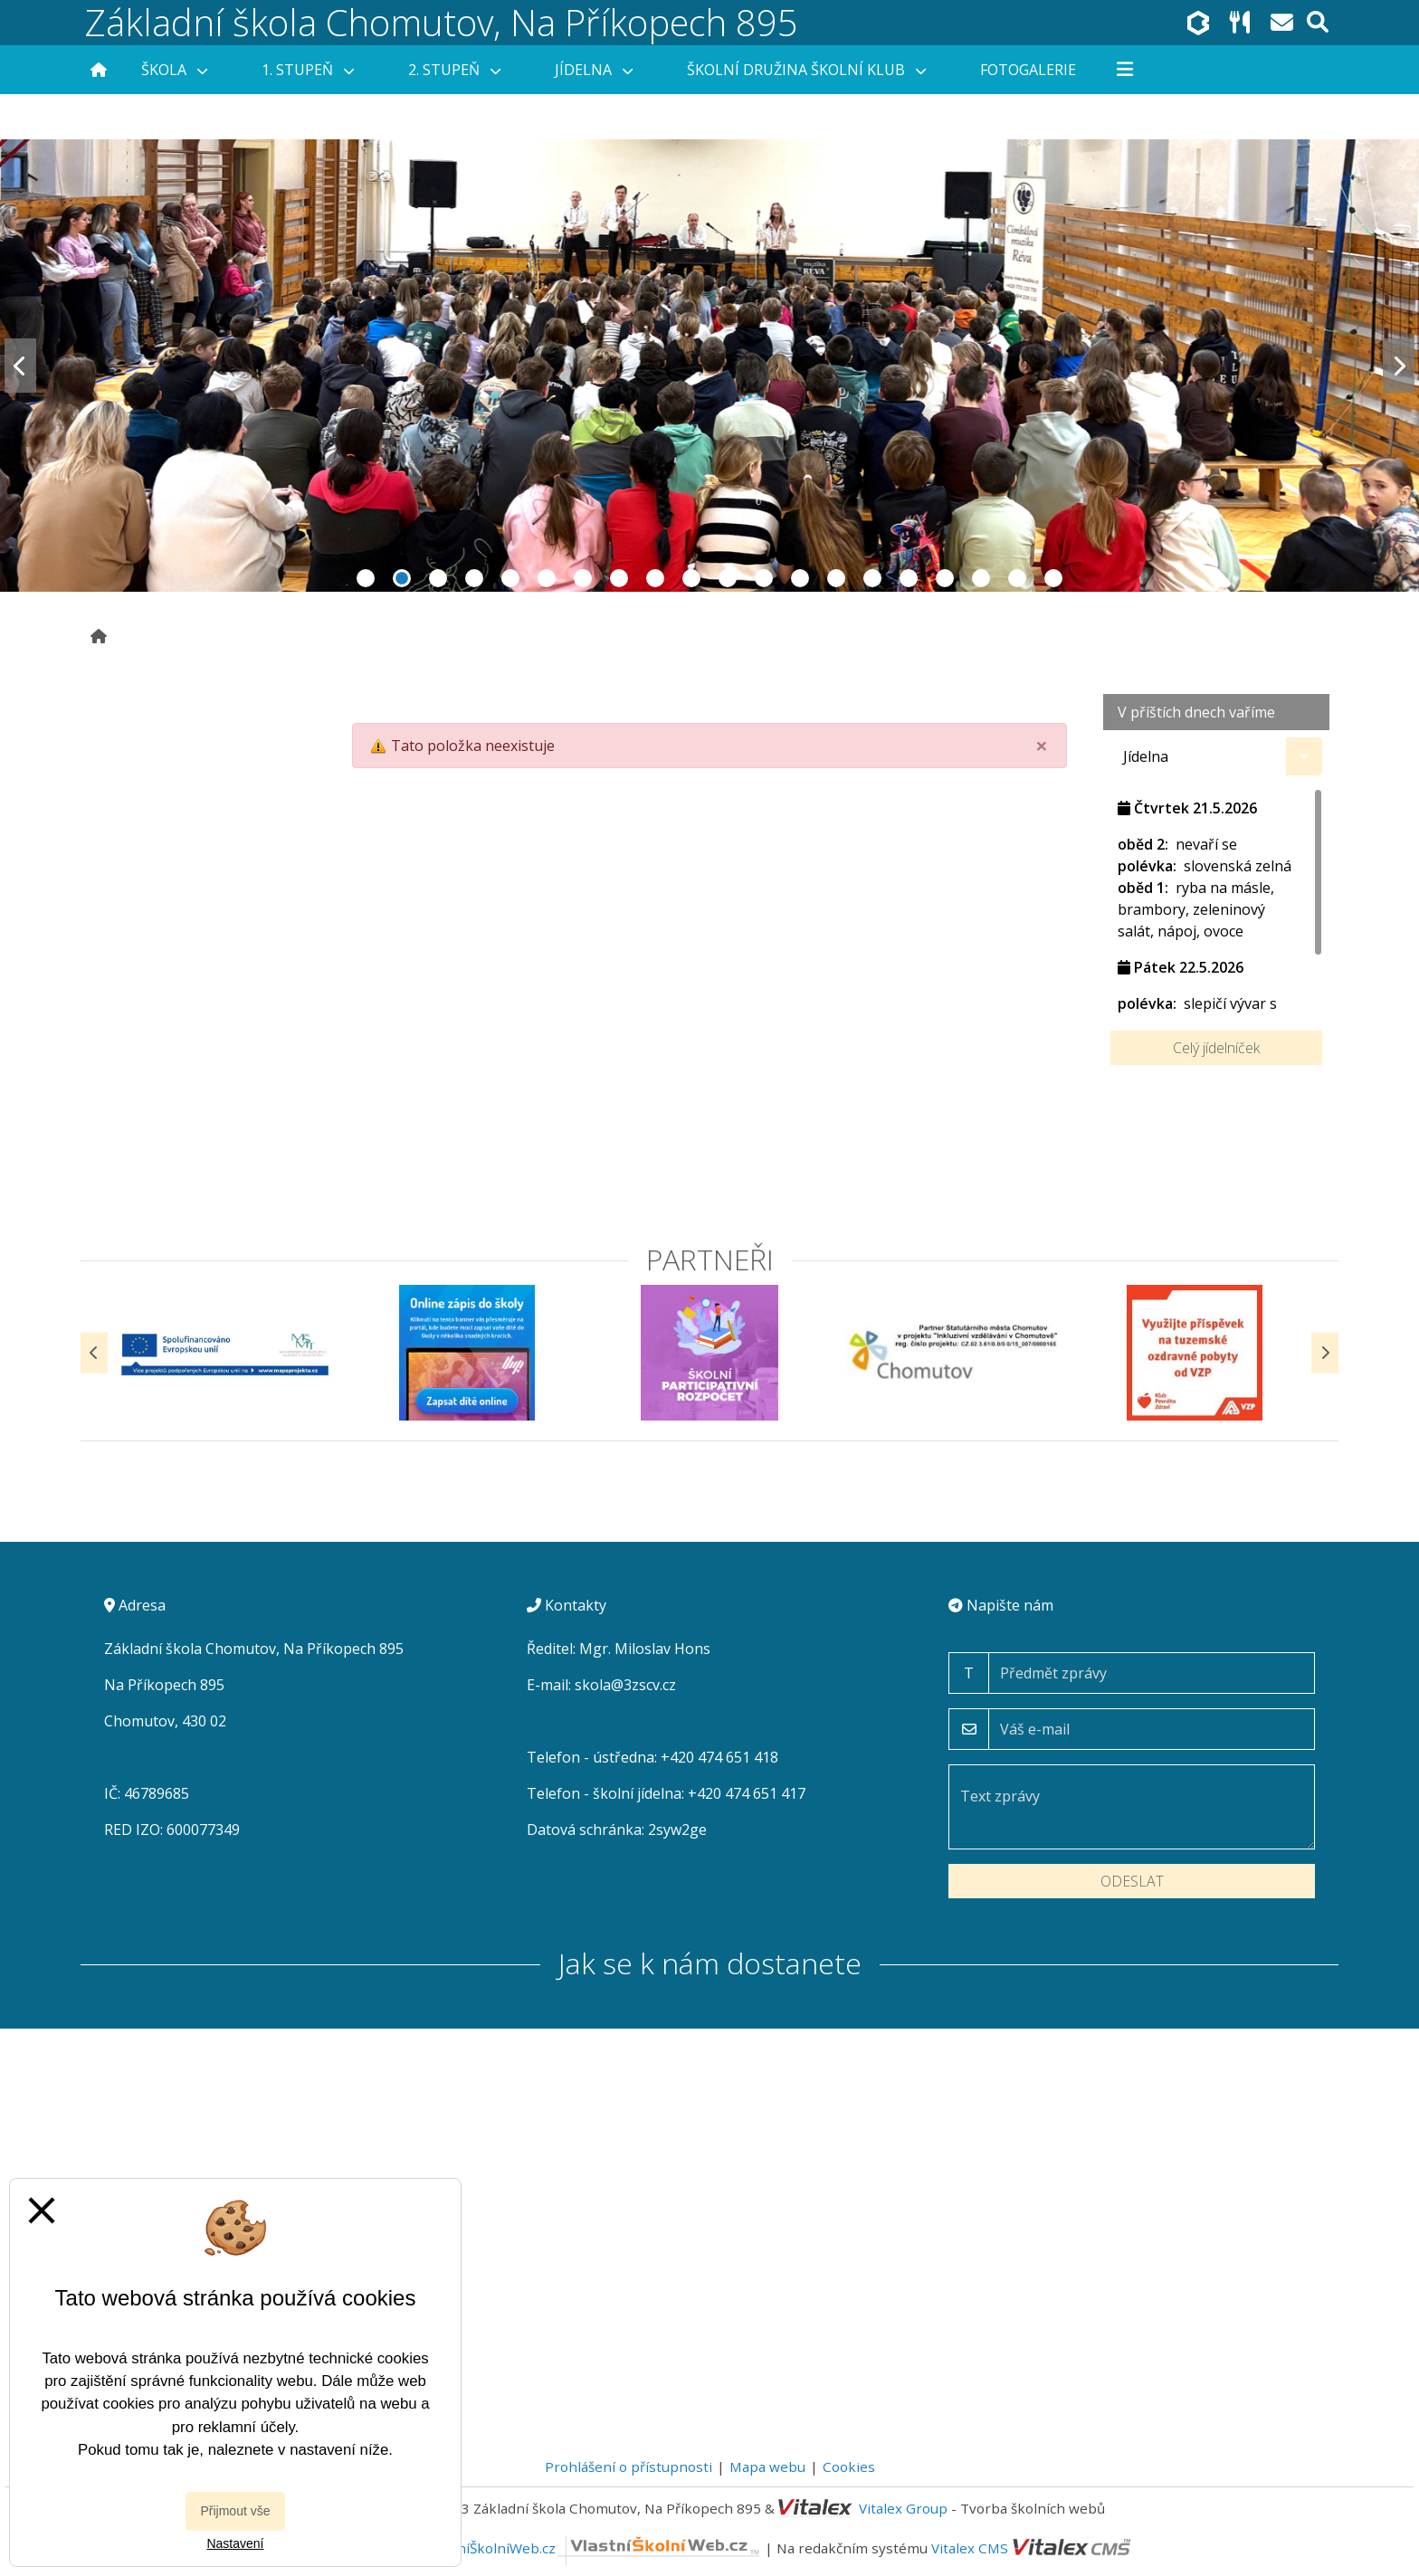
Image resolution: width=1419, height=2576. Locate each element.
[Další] (1324, 1352)
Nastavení (234, 2543)
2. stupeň (454, 70)
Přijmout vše (235, 2511)
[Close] (1041, 745)
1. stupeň (308, 70)
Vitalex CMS (969, 2548)
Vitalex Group (903, 2508)
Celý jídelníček (1216, 1048)
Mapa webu (767, 2466)
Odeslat (1132, 1881)
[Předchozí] (94, 1352)
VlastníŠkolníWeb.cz (593, 2548)
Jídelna (594, 70)
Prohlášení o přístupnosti (628, 2466)
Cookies (849, 2466)
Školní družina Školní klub (806, 70)
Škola (174, 70)
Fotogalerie (1028, 70)
